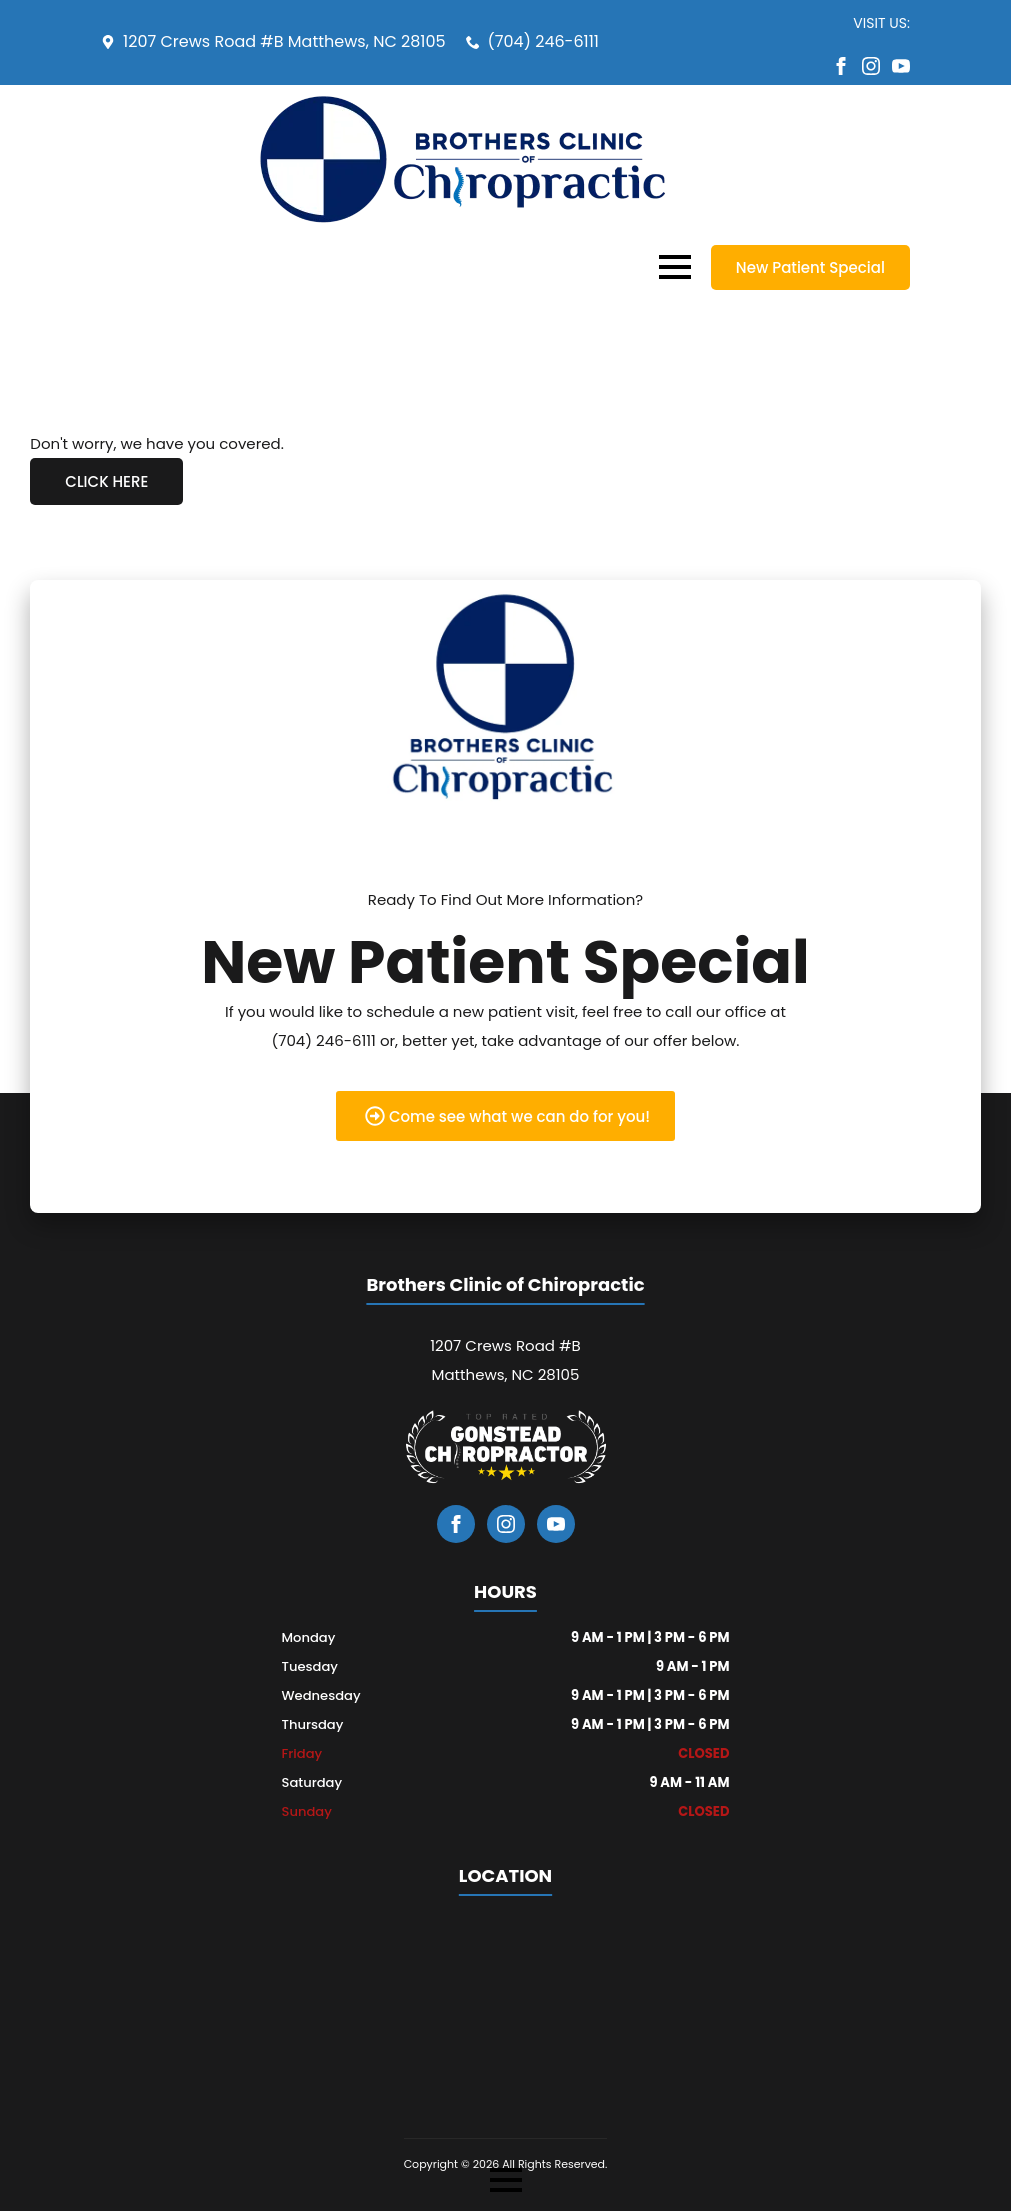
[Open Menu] (675, 267)
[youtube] (901, 66)
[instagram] (871, 66)
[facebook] (841, 66)
